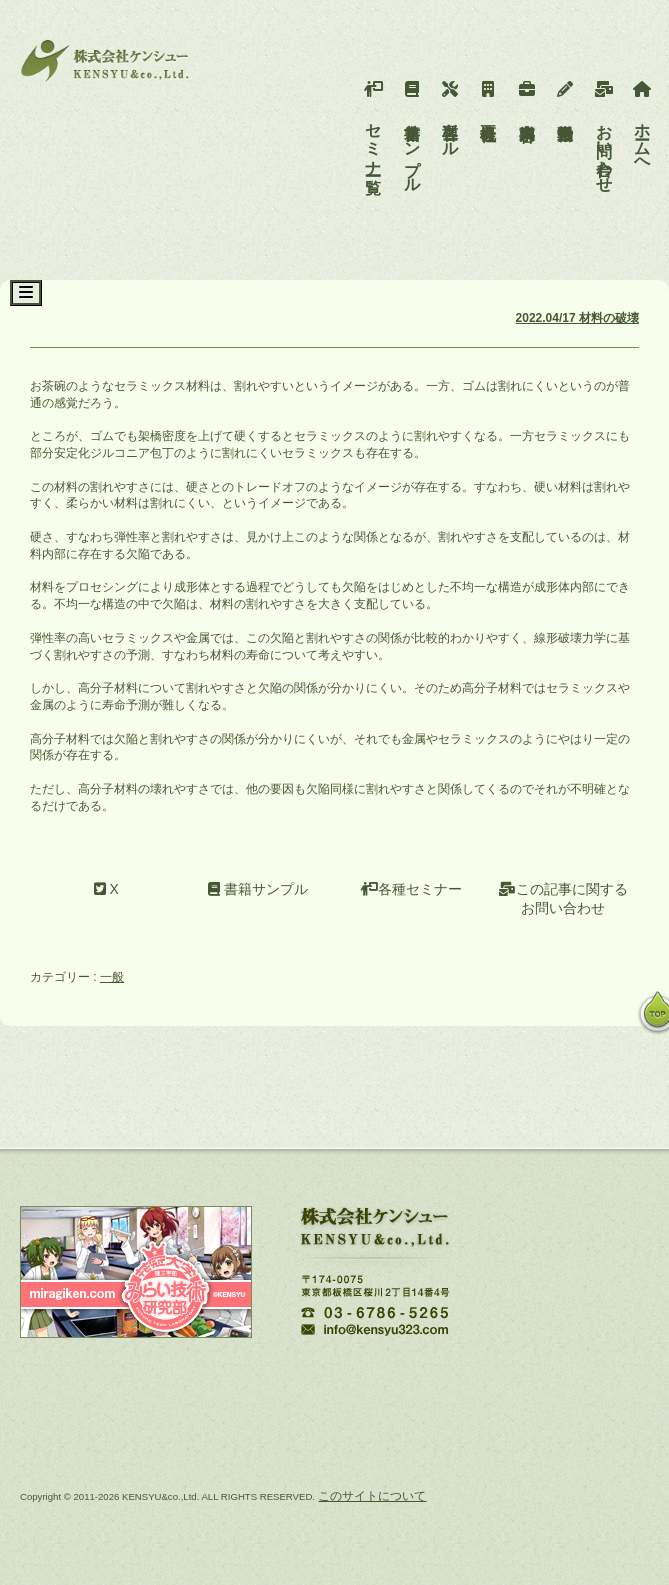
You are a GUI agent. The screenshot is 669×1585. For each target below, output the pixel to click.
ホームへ (642, 123)
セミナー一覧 (373, 123)
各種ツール (450, 114)
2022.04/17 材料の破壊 (577, 318)
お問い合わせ (604, 132)
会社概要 (488, 96)
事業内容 (527, 96)
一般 (112, 977)
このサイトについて (372, 1496)
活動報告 (565, 96)
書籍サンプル (412, 132)
